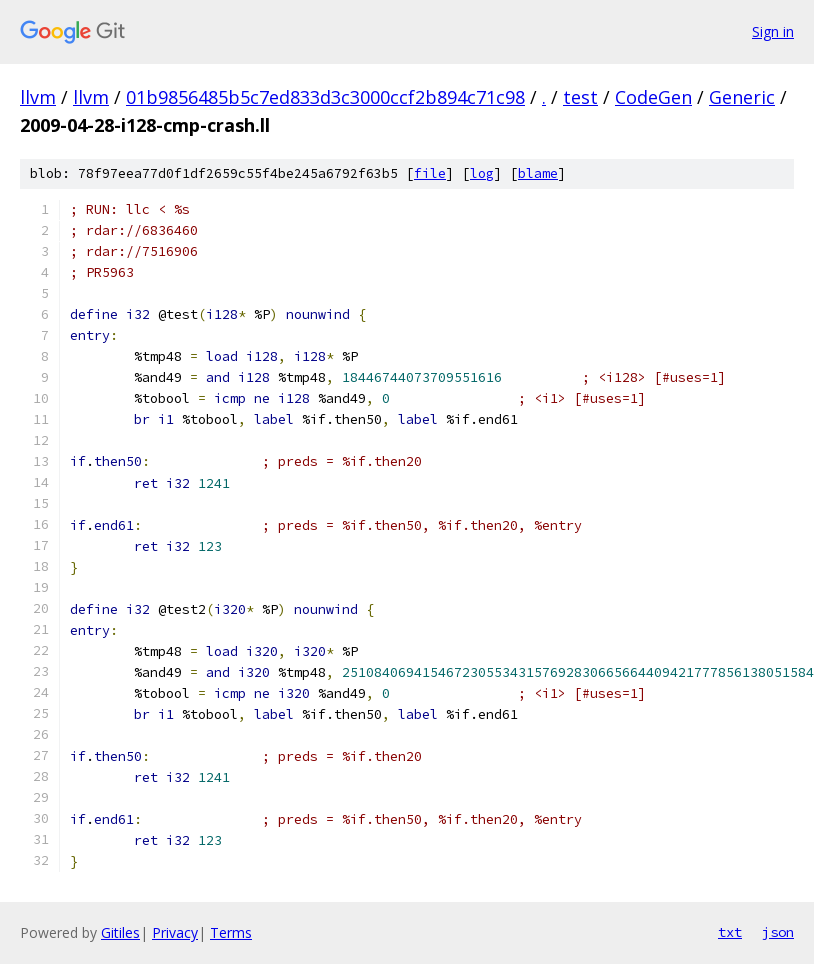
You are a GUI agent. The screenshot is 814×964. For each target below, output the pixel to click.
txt (730, 932)
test (580, 97)
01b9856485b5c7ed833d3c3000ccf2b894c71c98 (325, 97)
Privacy (175, 932)
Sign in (773, 31)
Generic (742, 97)
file (430, 173)
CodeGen (653, 97)
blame (538, 173)
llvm (38, 97)
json (778, 932)
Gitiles (120, 932)
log (482, 173)
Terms (231, 932)
